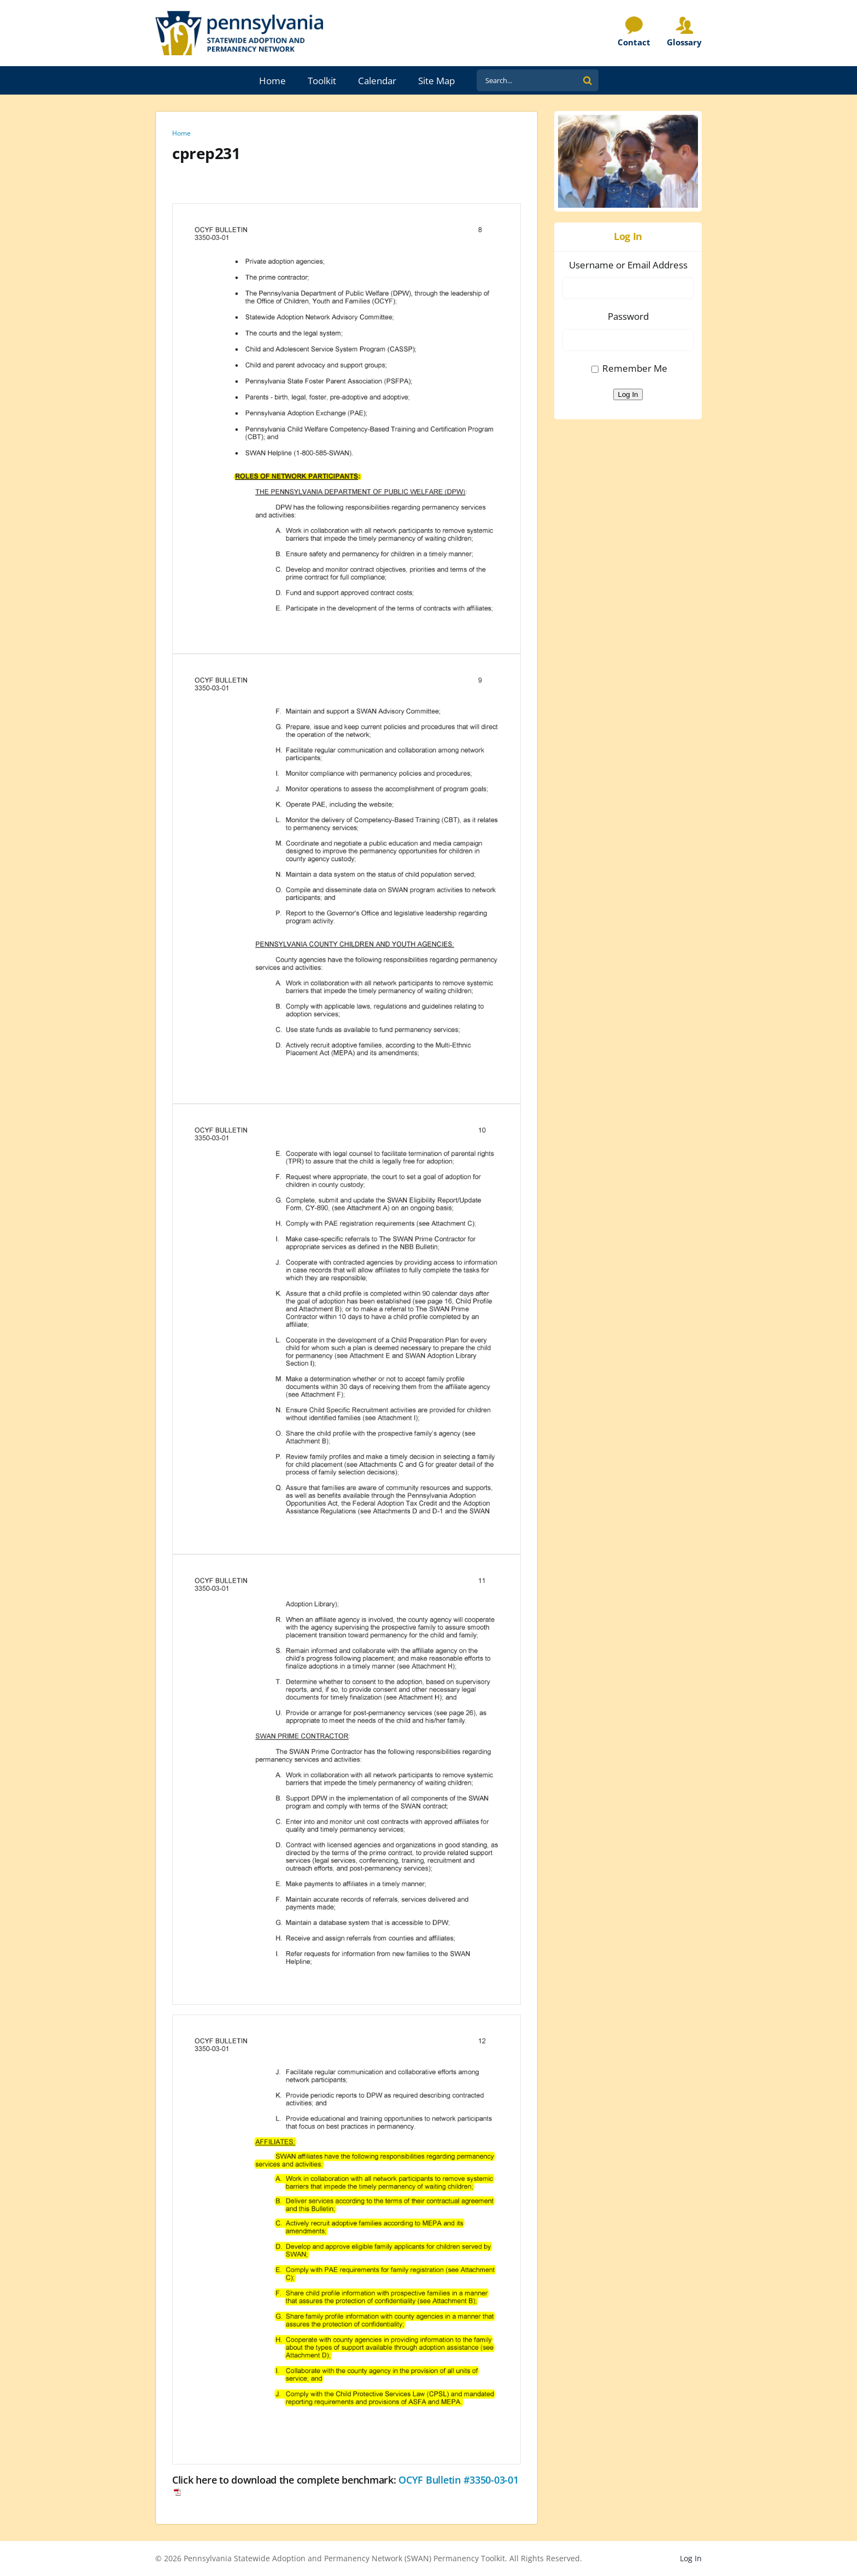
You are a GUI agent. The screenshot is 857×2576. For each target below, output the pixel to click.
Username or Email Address (628, 265)
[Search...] (527, 80)
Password (628, 316)
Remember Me (634, 368)
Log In (628, 394)
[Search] (587, 80)
